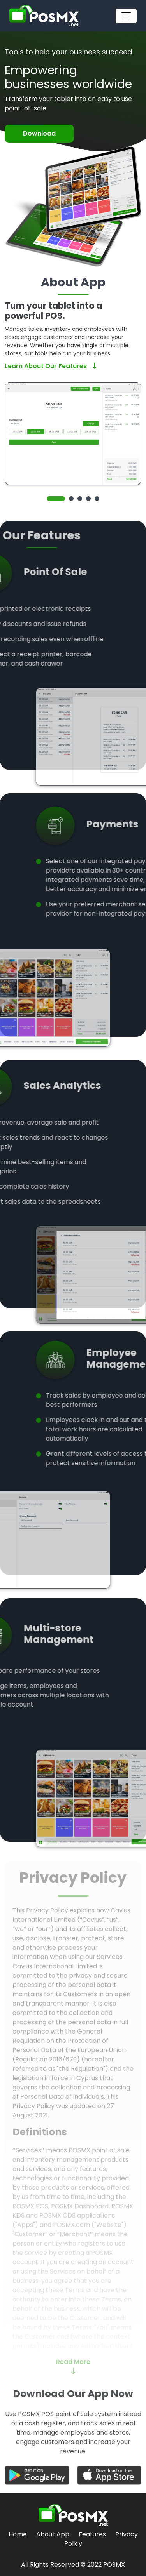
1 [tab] (56, 498)
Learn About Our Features (51, 366)
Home (18, 2534)
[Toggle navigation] (126, 16)
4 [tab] (88, 498)
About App (52, 2534)
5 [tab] (97, 498)
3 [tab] (79, 498)
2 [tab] (71, 498)
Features (92, 2534)
